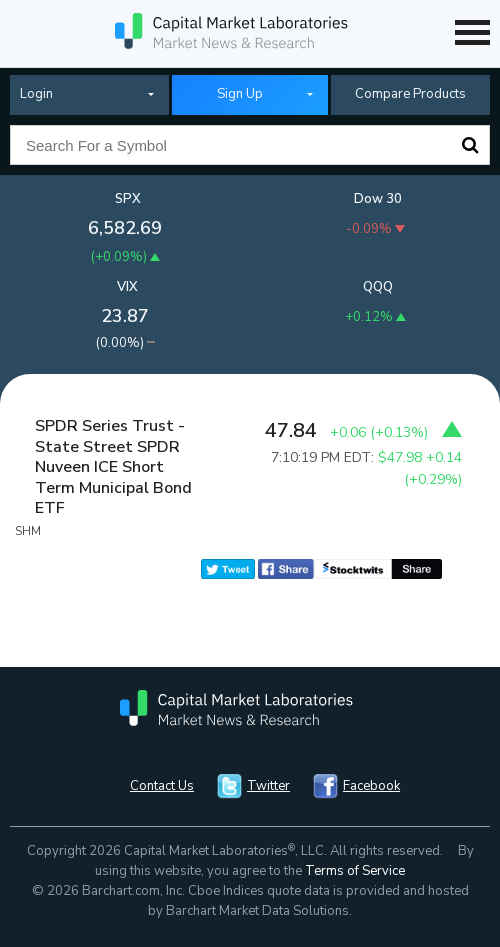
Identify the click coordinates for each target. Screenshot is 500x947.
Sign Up (240, 94)
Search (470, 145)
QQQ (378, 287)
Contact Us (162, 786)
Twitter (268, 786)
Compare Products (410, 94)
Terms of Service (355, 871)
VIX (127, 287)
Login (36, 94)
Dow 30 (378, 199)
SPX (128, 199)
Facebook (371, 786)
